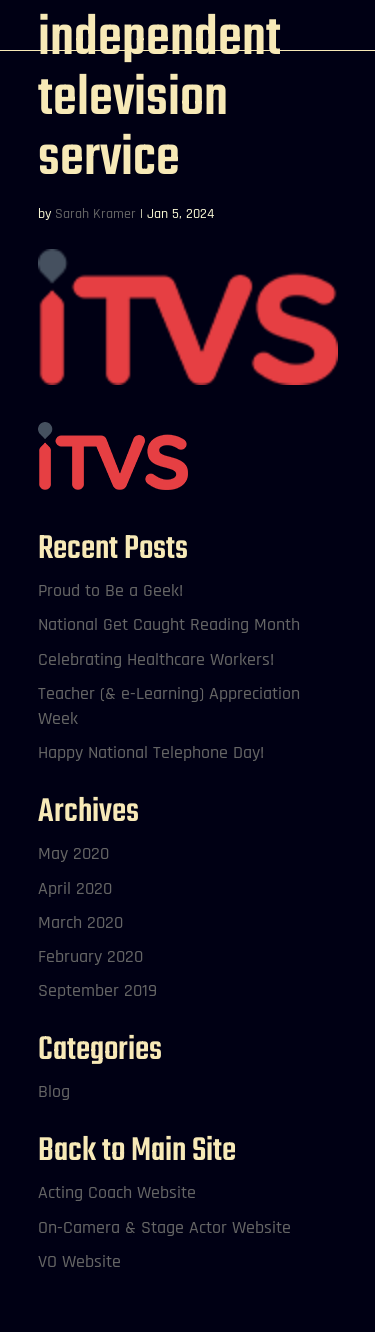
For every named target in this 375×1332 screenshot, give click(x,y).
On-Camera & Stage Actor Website (164, 1227)
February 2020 (90, 956)
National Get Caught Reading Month (169, 624)
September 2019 (97, 990)
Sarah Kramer (95, 214)
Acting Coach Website (117, 1192)
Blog (54, 1091)
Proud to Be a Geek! (110, 590)
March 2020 (80, 922)
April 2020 (75, 888)
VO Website (79, 1261)
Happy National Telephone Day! (151, 752)
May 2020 (73, 853)
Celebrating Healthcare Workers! (156, 659)
